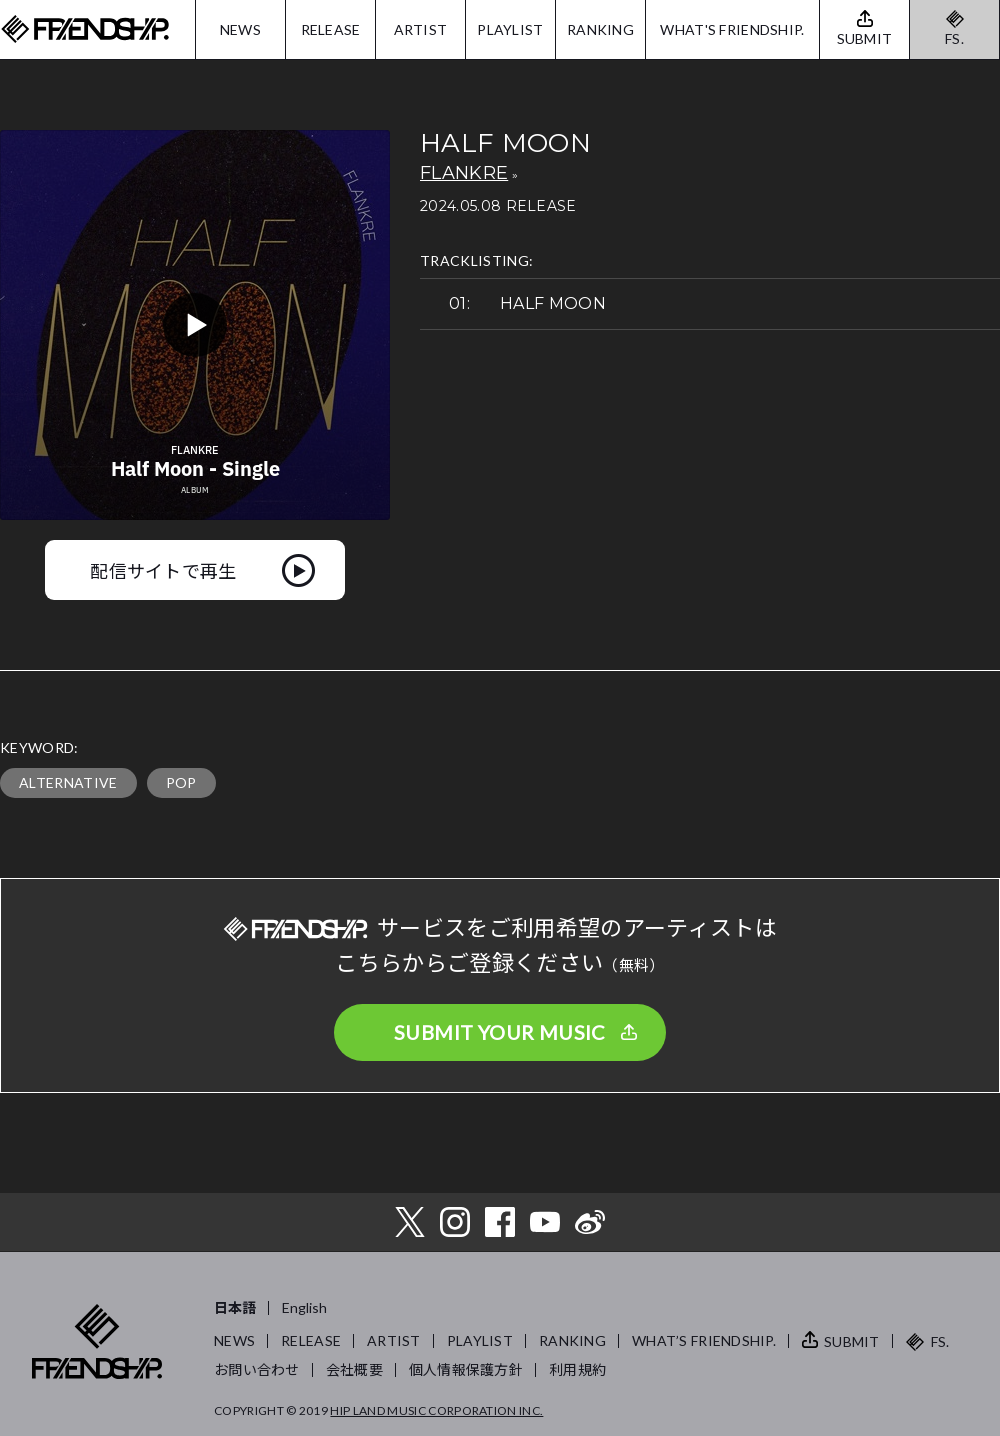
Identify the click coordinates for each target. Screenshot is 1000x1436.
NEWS (240, 29)
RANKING (600, 29)
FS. (954, 38)
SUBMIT (852, 1341)
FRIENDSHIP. (85, 29)
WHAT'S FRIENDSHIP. (732, 29)
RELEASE (331, 29)
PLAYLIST (510, 29)
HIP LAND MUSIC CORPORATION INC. (436, 1410)
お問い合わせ (257, 1369)
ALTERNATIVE (68, 782)
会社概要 (354, 1369)
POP (181, 782)
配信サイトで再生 (163, 570)
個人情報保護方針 (466, 1369)
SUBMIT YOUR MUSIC (500, 1032)
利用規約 (577, 1369)
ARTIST (421, 29)
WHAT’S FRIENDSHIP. (704, 1340)
